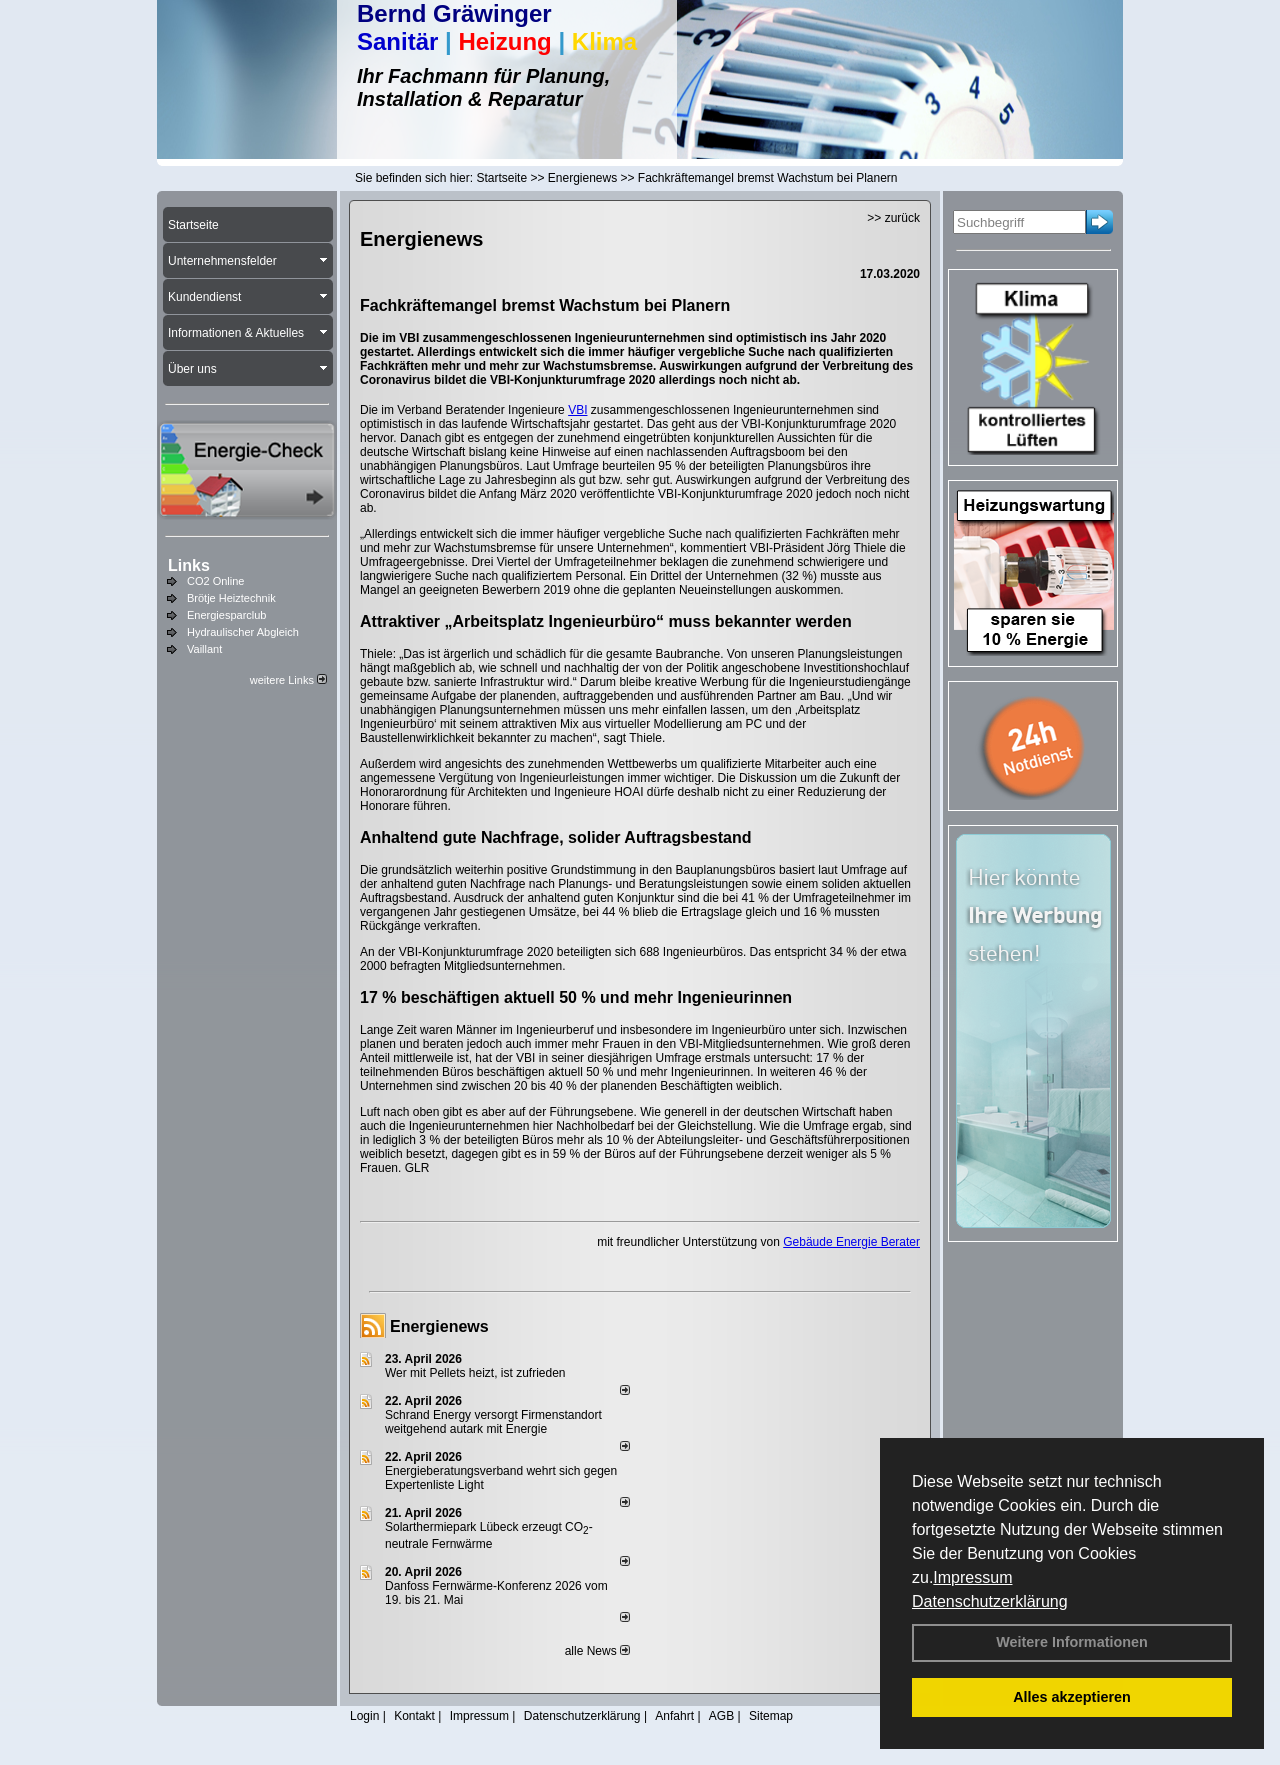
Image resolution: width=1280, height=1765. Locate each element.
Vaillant (204, 649)
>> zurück (893, 218)
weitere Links (288, 680)
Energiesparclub (227, 615)
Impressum (972, 1577)
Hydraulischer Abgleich (243, 632)
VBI (577, 410)
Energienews (439, 1326)
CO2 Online (215, 581)
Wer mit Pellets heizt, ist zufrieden (475, 1373)
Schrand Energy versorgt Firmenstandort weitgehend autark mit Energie (493, 1422)
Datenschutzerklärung (990, 1601)
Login (364, 1716)
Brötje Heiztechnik (231, 598)
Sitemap (771, 1716)
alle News (597, 1651)
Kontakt (414, 1716)
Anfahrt (674, 1716)
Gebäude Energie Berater (851, 1242)
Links (189, 565)
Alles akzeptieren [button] (1072, 1697)
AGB (721, 1716)
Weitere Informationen (1072, 1642)
